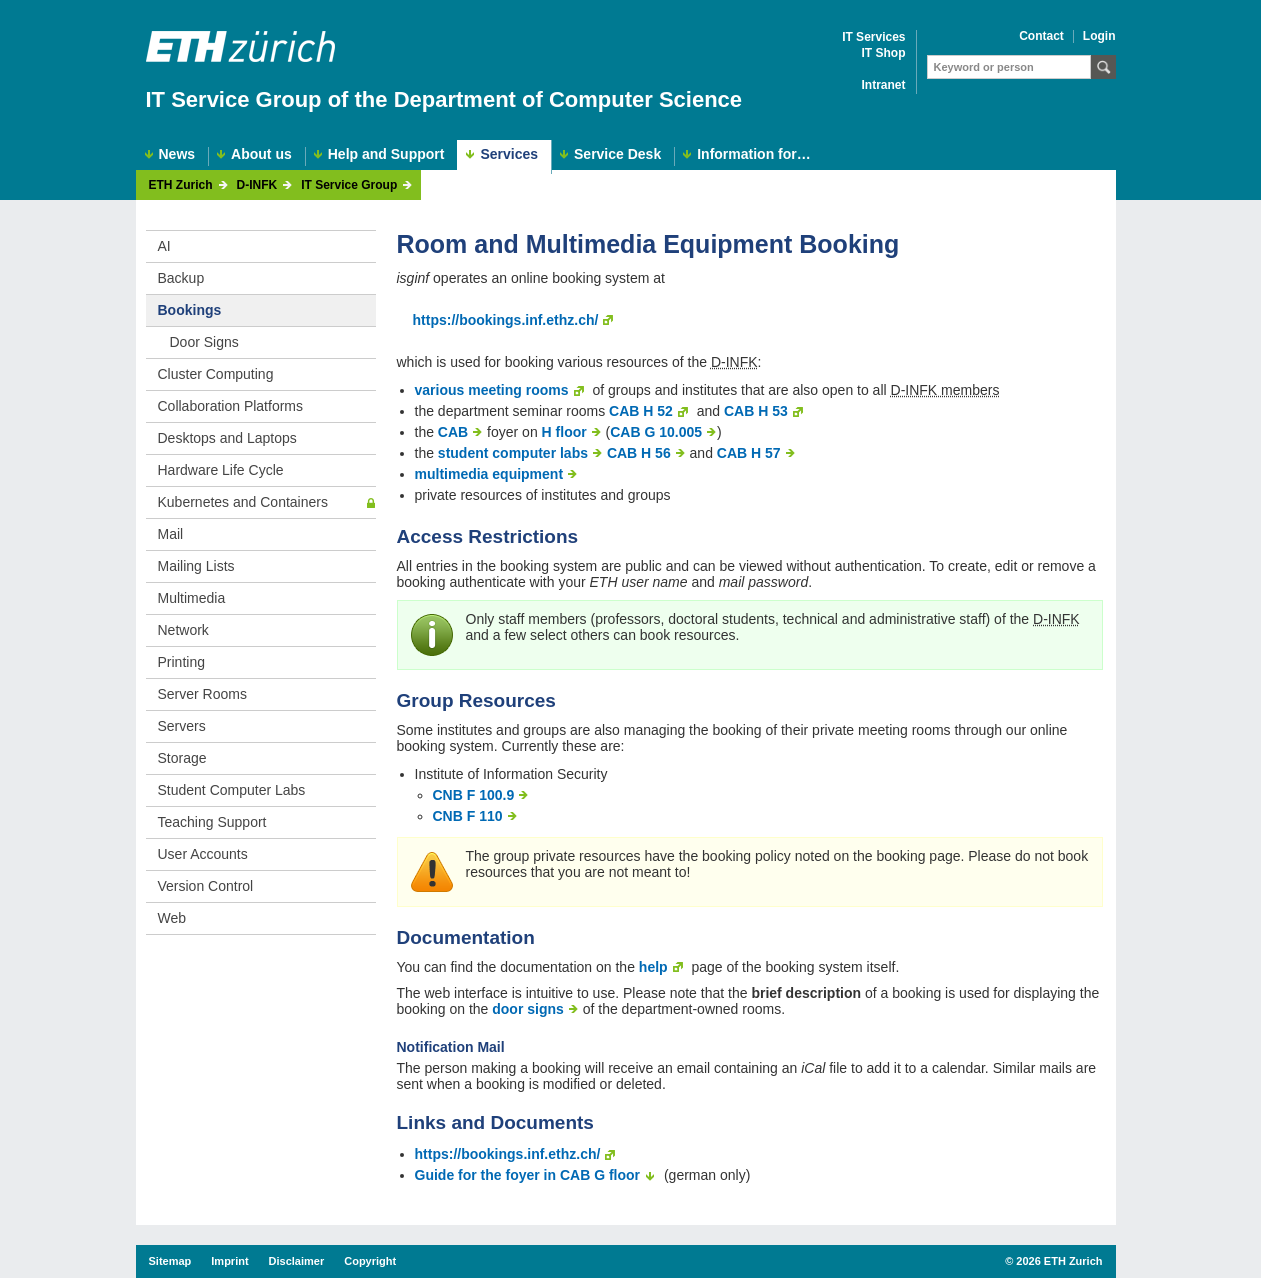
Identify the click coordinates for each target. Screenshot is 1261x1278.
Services (509, 154)
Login (1099, 36)
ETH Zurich (181, 185)
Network (183, 630)
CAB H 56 (639, 453)
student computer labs (513, 453)
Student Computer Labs (232, 790)
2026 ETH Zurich (1059, 1261)
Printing (181, 662)
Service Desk (617, 154)
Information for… (754, 154)
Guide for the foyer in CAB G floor (528, 1175)
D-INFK (257, 185)
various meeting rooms (492, 390)
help (653, 967)
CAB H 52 (641, 411)
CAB (453, 432)
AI (164, 246)
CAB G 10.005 (656, 432)
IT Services (873, 37)
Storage (182, 758)
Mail (171, 534)
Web (172, 918)
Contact (1041, 36)
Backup (181, 278)
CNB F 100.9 (474, 795)
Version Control (206, 886)
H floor (564, 432)
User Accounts (203, 854)
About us (261, 154)
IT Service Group (349, 185)
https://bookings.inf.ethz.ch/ (506, 320)
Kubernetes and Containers (243, 502)
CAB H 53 (756, 411)
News (177, 154)
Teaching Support (212, 822)
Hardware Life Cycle (221, 470)
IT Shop (884, 53)
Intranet (883, 85)
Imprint (229, 1261)
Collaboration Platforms (231, 406)
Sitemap (170, 1261)
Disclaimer (297, 1261)
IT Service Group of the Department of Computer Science (444, 99)
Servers (182, 726)
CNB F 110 (468, 816)
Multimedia (192, 598)
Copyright (370, 1261)
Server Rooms (202, 694)
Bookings (190, 310)
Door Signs (204, 342)
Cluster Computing (216, 374)
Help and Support (386, 154)
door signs (528, 1009)
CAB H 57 (749, 453)
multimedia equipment (489, 474)
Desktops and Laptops (227, 438)
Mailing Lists (196, 566)
